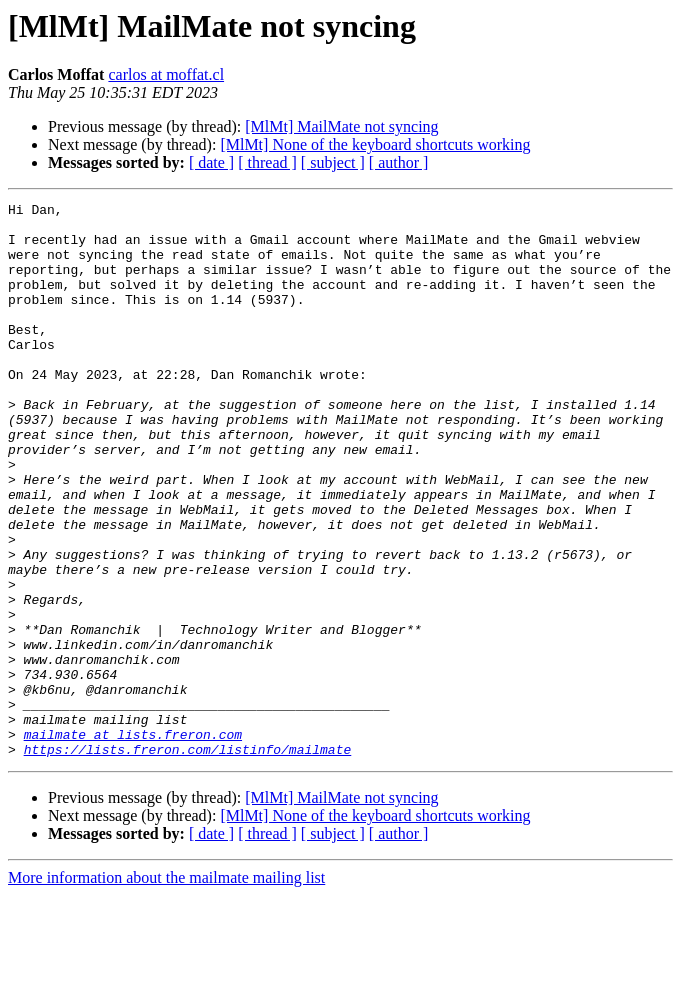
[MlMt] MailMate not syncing (341, 126)
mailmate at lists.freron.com (133, 842)
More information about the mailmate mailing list (166, 988)
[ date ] (211, 162)
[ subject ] (333, 162)
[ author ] (399, 162)
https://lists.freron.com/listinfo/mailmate (188, 860)
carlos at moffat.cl (166, 74)
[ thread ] (267, 162)
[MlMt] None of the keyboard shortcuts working (375, 144)
